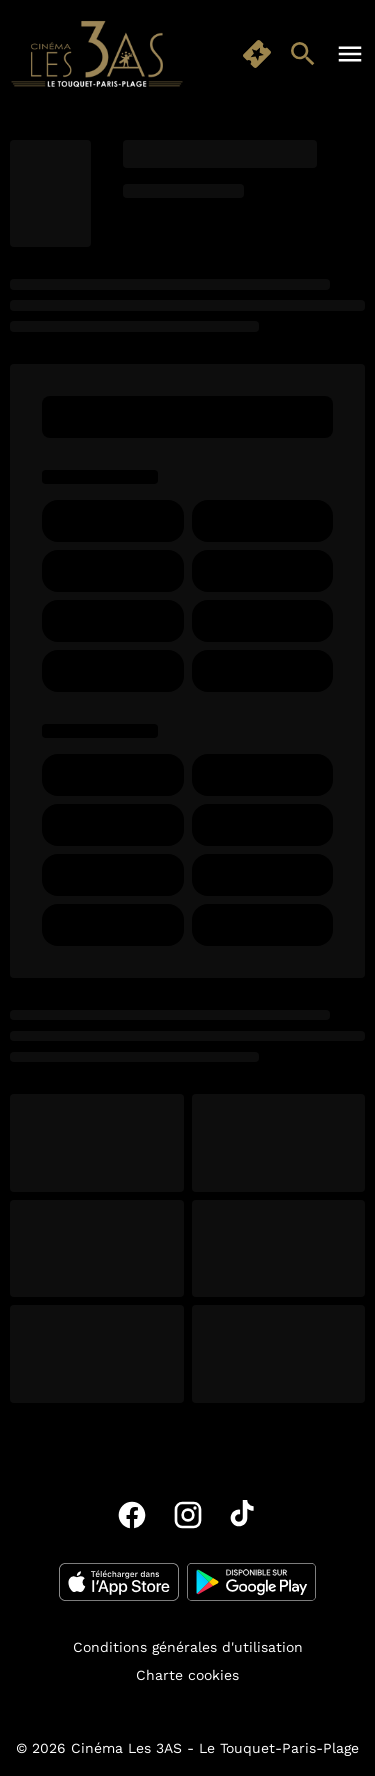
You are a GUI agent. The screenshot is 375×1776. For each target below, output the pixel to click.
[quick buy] (257, 54)
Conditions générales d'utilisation (188, 1647)
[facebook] (132, 1515)
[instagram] (188, 1515)
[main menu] (350, 54)
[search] (303, 54)
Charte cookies (187, 1675)
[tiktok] (244, 1515)
